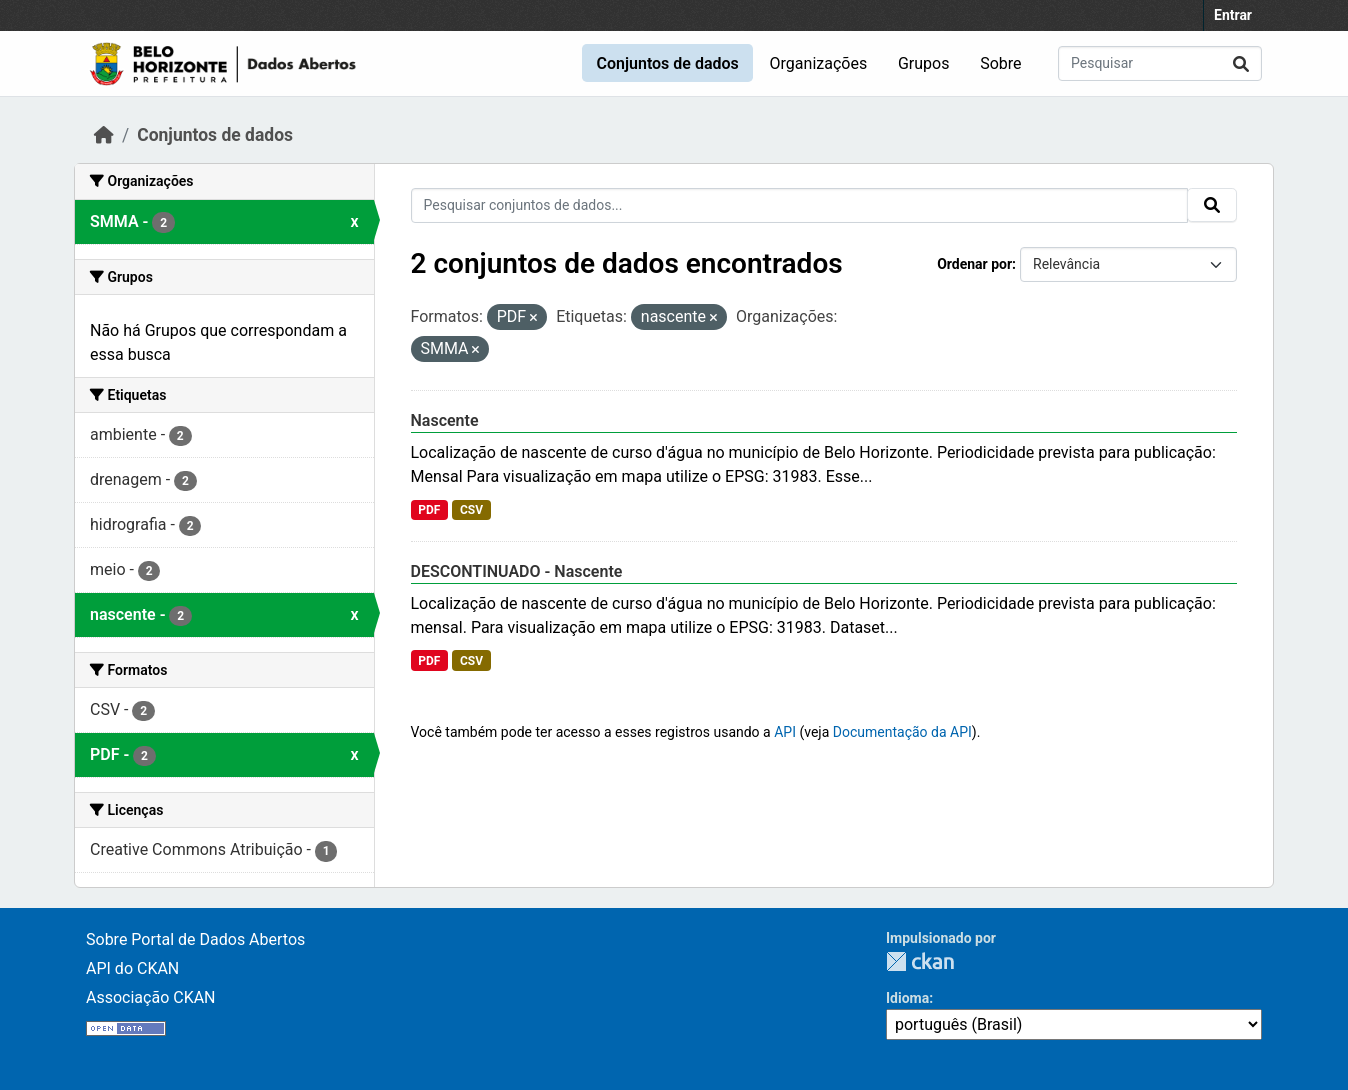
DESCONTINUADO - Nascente (517, 571)
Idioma (907, 998)
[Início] (104, 135)
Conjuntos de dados (667, 63)
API (785, 732)
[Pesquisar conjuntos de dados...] (1160, 63)
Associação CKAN (151, 997)
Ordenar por (974, 264)
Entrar (1233, 15)
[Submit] (1241, 63)
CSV (471, 510)
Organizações (819, 63)
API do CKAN (132, 968)
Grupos (924, 63)
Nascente (445, 420)
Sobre (1000, 63)
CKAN (920, 961)
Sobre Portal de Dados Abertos (195, 939)
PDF (429, 510)
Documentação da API (902, 732)
